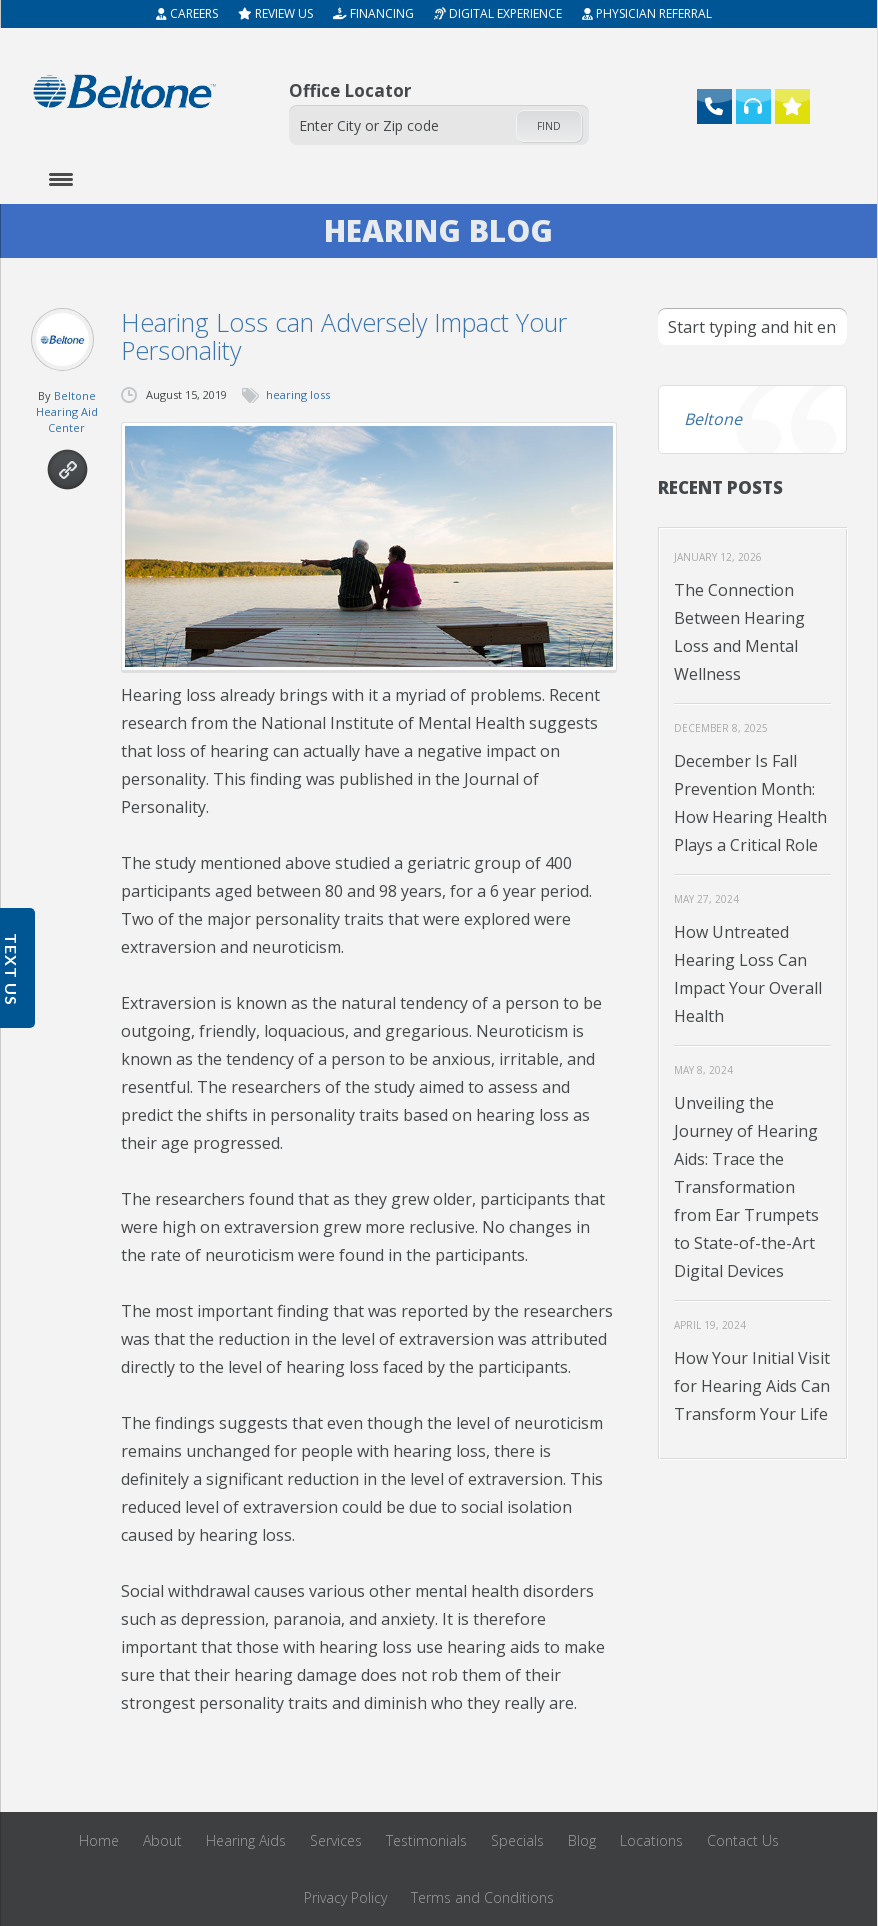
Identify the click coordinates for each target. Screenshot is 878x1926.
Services (336, 1840)
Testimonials (426, 1840)
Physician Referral (647, 13)
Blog (582, 1840)
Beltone (713, 419)
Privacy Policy (345, 1897)
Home (99, 1840)
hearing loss (298, 394)
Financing (373, 13)
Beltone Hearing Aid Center (67, 411)
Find (549, 126)
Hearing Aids (246, 1840)
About (162, 1840)
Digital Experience (498, 13)
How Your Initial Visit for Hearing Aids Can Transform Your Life (752, 1386)
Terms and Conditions (482, 1897)
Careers (187, 13)
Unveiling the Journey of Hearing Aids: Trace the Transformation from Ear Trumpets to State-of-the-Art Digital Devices (746, 1187)
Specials (517, 1840)
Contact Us (743, 1840)
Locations (651, 1840)
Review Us (275, 13)
